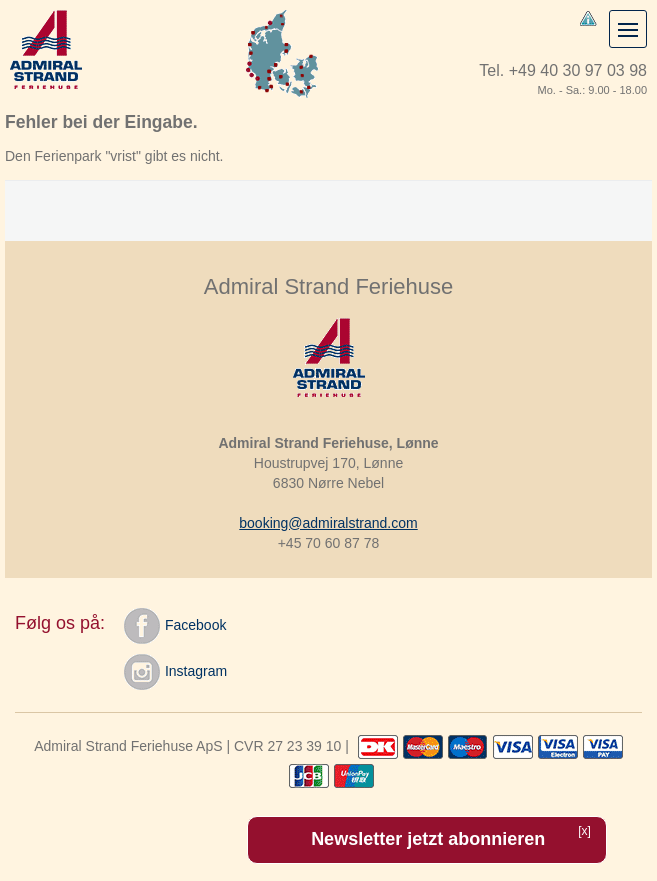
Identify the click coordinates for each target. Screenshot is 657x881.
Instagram (175, 672)
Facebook (175, 626)
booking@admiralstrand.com (328, 523)
